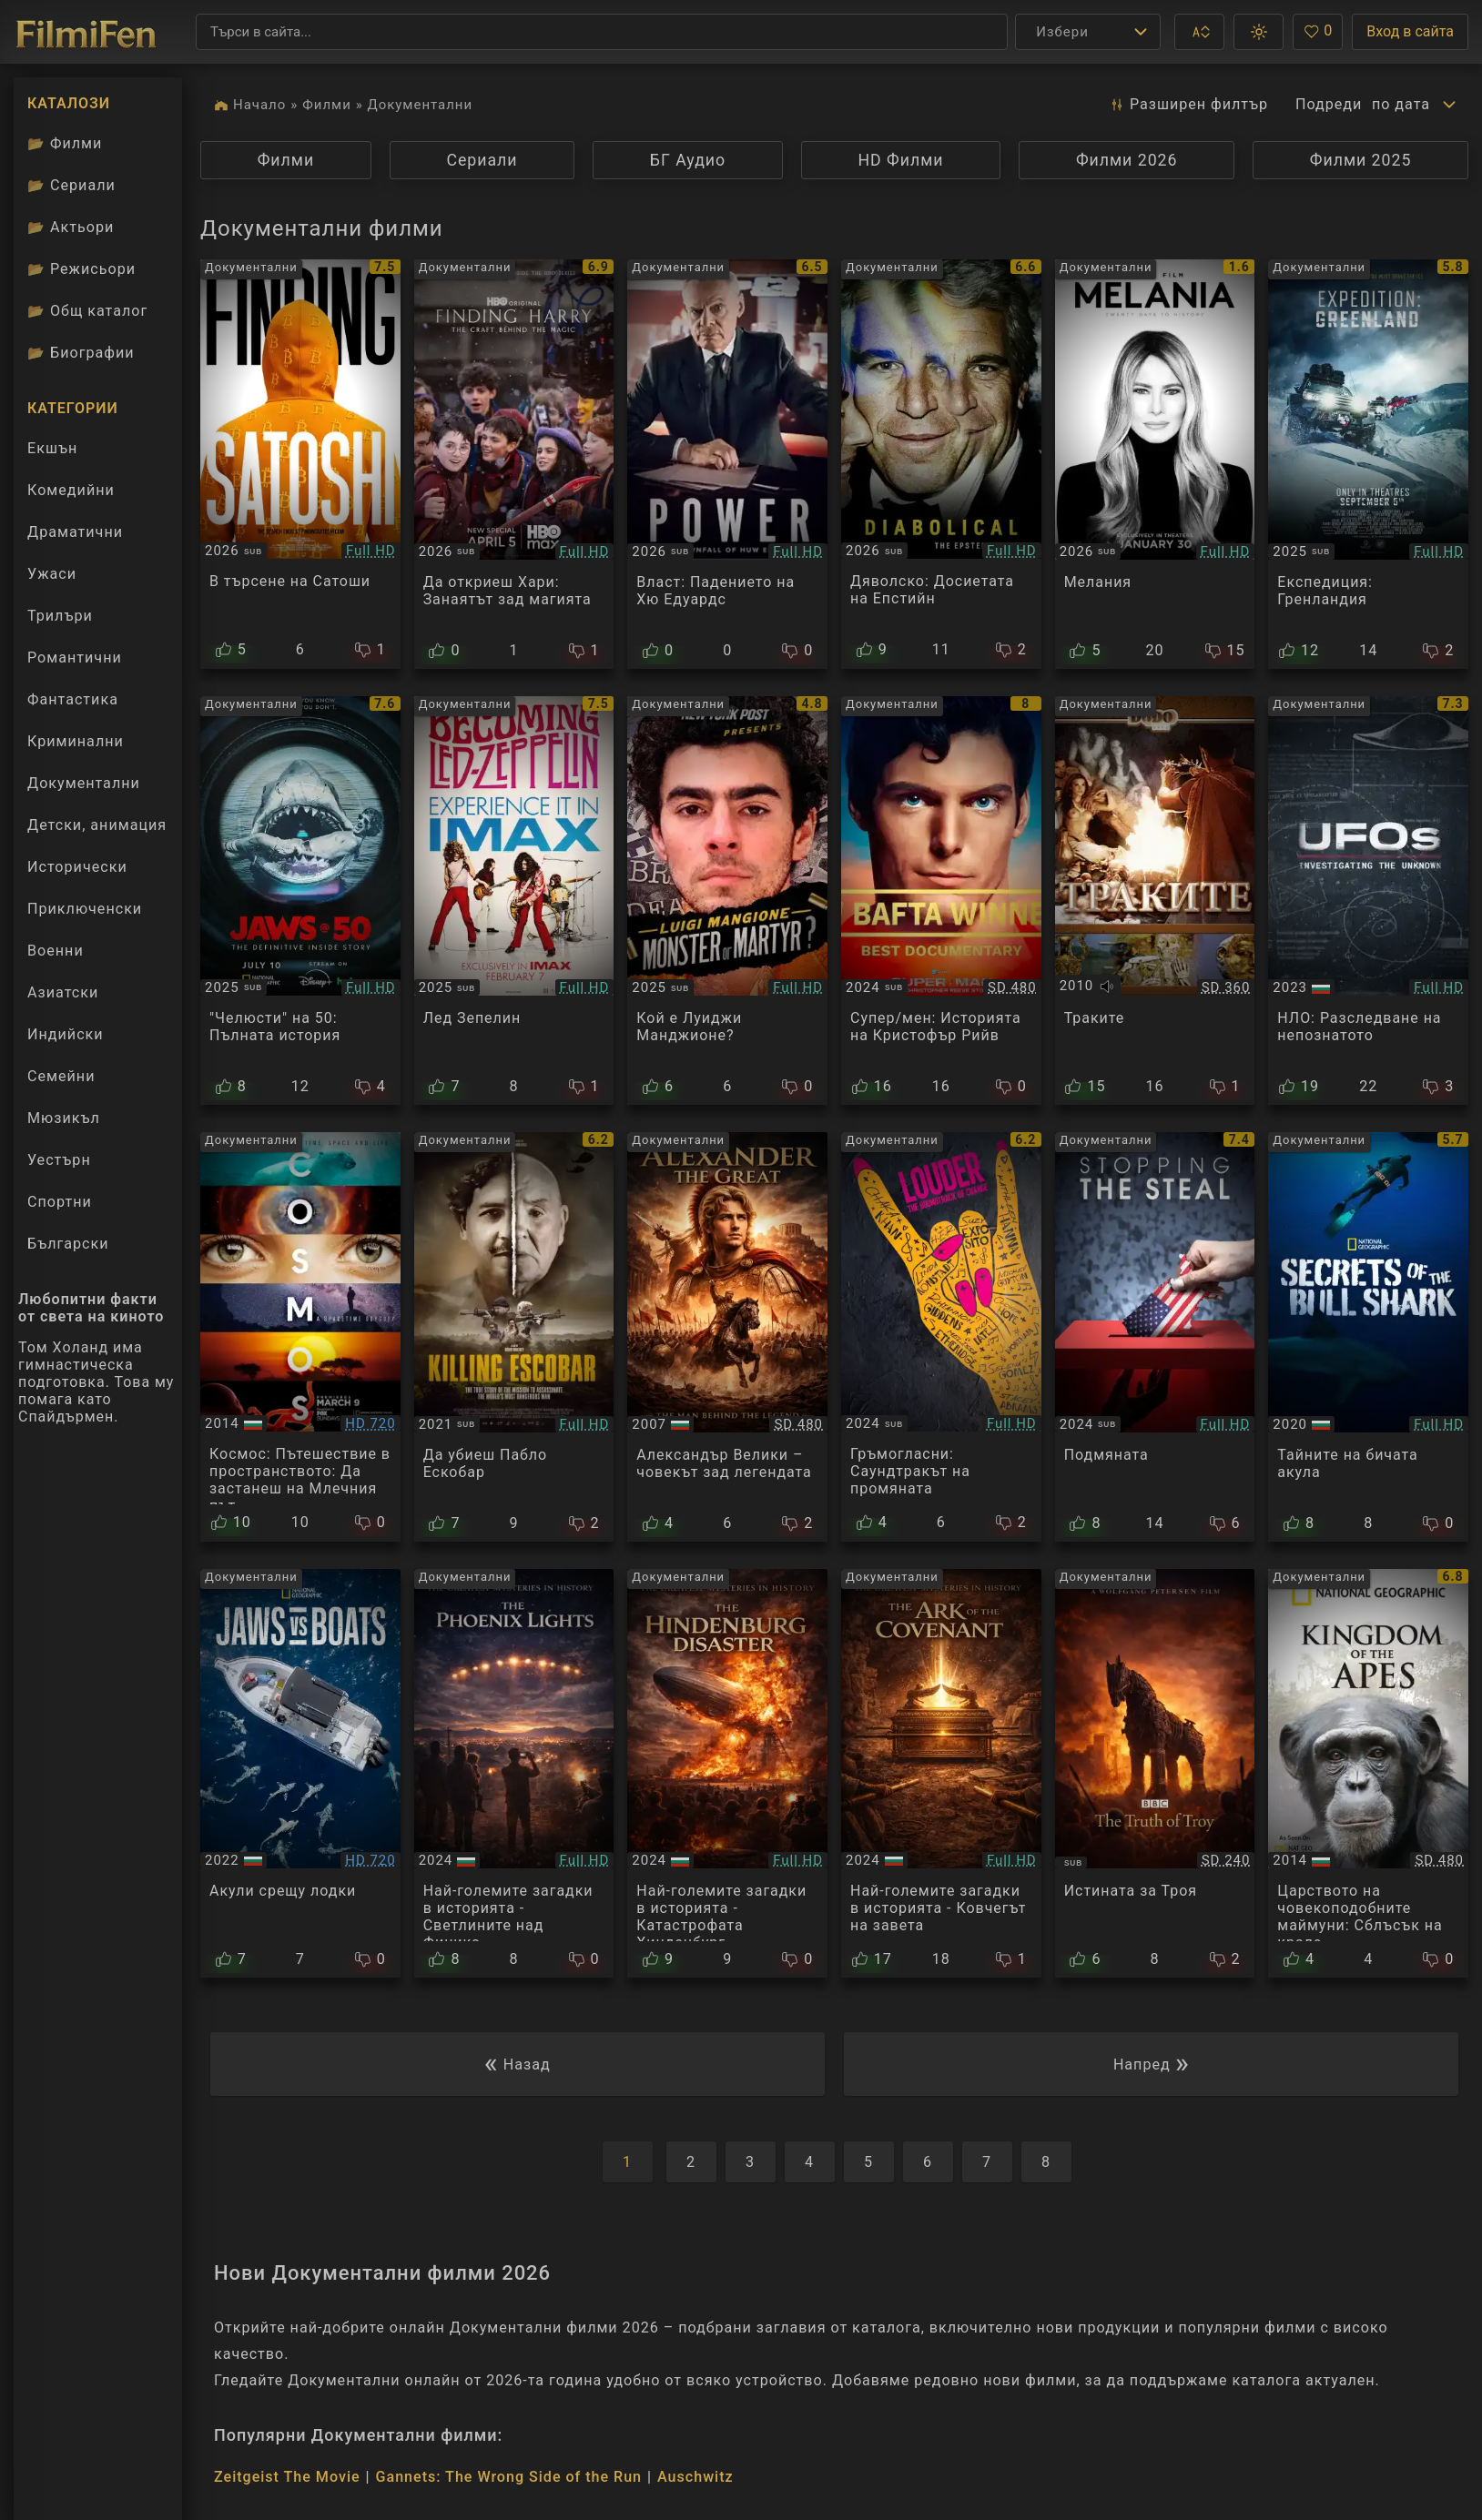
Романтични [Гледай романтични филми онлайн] (74, 657)
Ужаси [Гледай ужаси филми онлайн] (51, 573)
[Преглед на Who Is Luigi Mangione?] (727, 901)
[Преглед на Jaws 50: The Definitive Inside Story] (300, 901)
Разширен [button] (1188, 104)
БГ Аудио (688, 160)
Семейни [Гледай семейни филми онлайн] (61, 1076)
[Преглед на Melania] (1155, 464)
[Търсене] (602, 32)
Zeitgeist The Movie (287, 2476)
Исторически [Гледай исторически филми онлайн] (77, 866)
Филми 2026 (1127, 160)
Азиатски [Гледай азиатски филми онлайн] (62, 992)
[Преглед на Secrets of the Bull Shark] (1368, 1337)
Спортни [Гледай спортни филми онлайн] (59, 1201)
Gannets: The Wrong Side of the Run (509, 2476)
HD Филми (900, 160)
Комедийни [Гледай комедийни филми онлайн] (71, 490)
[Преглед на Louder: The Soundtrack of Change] (941, 1337)
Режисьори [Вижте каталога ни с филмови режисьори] (81, 269)
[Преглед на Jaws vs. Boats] (300, 1774)
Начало (259, 104)
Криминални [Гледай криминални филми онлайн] (75, 741)
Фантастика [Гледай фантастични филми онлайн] (72, 699)
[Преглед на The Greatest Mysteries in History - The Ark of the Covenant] (941, 1774)
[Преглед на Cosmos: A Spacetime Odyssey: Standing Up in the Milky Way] (300, 1337)
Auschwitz (695, 2476)
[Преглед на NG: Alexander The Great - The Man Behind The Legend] (727, 1337)
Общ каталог (87, 310)
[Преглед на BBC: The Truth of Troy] (1155, 1774)
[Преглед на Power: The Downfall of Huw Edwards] (727, 464)
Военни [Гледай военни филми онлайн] (55, 950)
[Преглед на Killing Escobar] (514, 1337)
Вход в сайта (1410, 31)
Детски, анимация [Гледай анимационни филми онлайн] (97, 825)
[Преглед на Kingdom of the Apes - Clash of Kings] (1368, 1774)
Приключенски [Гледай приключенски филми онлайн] (84, 908)
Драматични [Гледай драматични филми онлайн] (75, 532)
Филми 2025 (1361, 160)
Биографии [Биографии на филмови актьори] (81, 352)
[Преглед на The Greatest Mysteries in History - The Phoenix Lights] (514, 1774)
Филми (326, 104)
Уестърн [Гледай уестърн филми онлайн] (59, 1160)
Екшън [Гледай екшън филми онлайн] (52, 448)
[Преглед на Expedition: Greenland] (1368, 464)
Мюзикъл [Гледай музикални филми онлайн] (63, 1118)
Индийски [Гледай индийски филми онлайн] (65, 1034)
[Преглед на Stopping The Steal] (1155, 1337)
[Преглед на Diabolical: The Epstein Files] (941, 464)
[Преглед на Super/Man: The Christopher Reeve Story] (941, 901)
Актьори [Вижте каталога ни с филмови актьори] (70, 227)
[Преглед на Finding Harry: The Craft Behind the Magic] (514, 464)
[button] (1199, 32)
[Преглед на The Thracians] (1155, 901)
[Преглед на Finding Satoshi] (300, 464)
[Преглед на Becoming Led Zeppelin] (514, 901)
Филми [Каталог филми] (64, 143)
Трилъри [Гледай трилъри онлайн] (59, 620)
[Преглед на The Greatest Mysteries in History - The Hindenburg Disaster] (727, 1774)
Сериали (481, 160)
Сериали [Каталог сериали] (71, 185)
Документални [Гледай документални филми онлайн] (83, 783)
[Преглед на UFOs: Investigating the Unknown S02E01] (1368, 901)
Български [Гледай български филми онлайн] (68, 1243)
